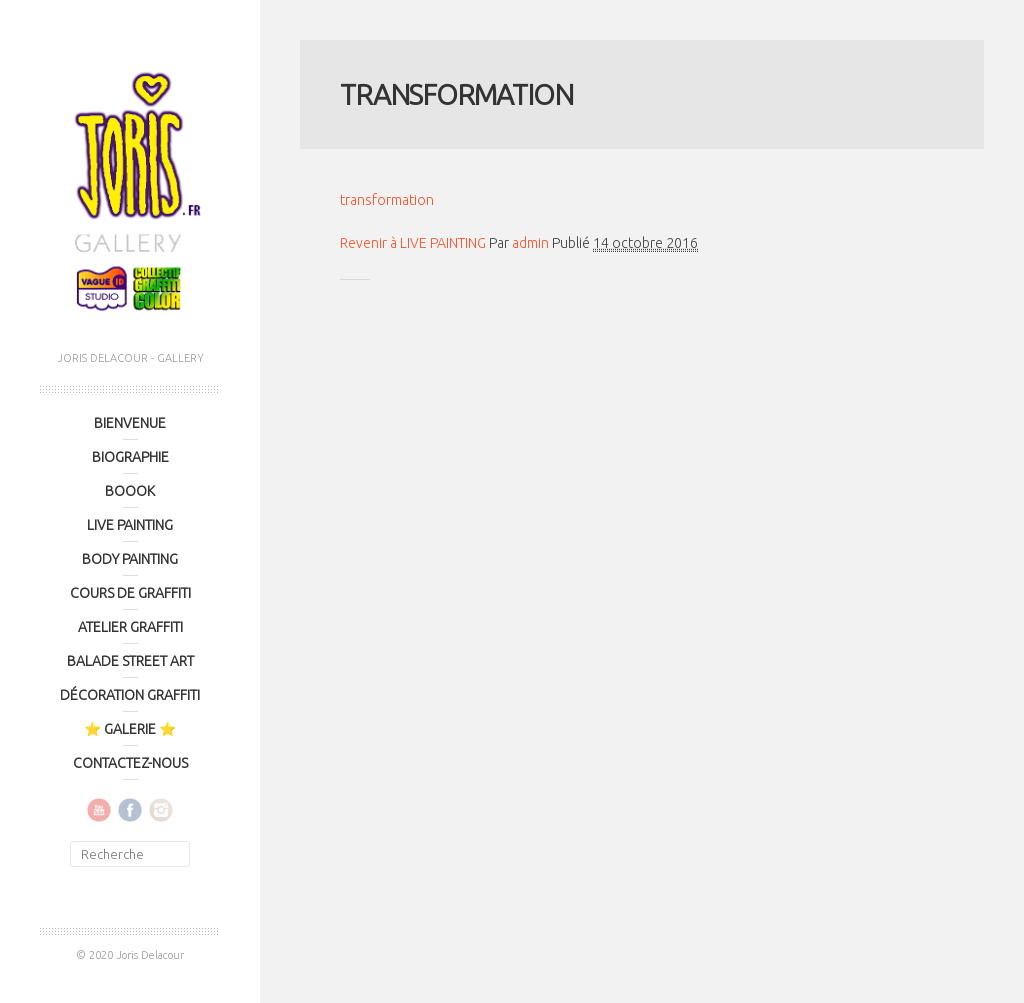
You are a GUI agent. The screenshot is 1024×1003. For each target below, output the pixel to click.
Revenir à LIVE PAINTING (413, 243)
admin (530, 243)
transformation (387, 200)
